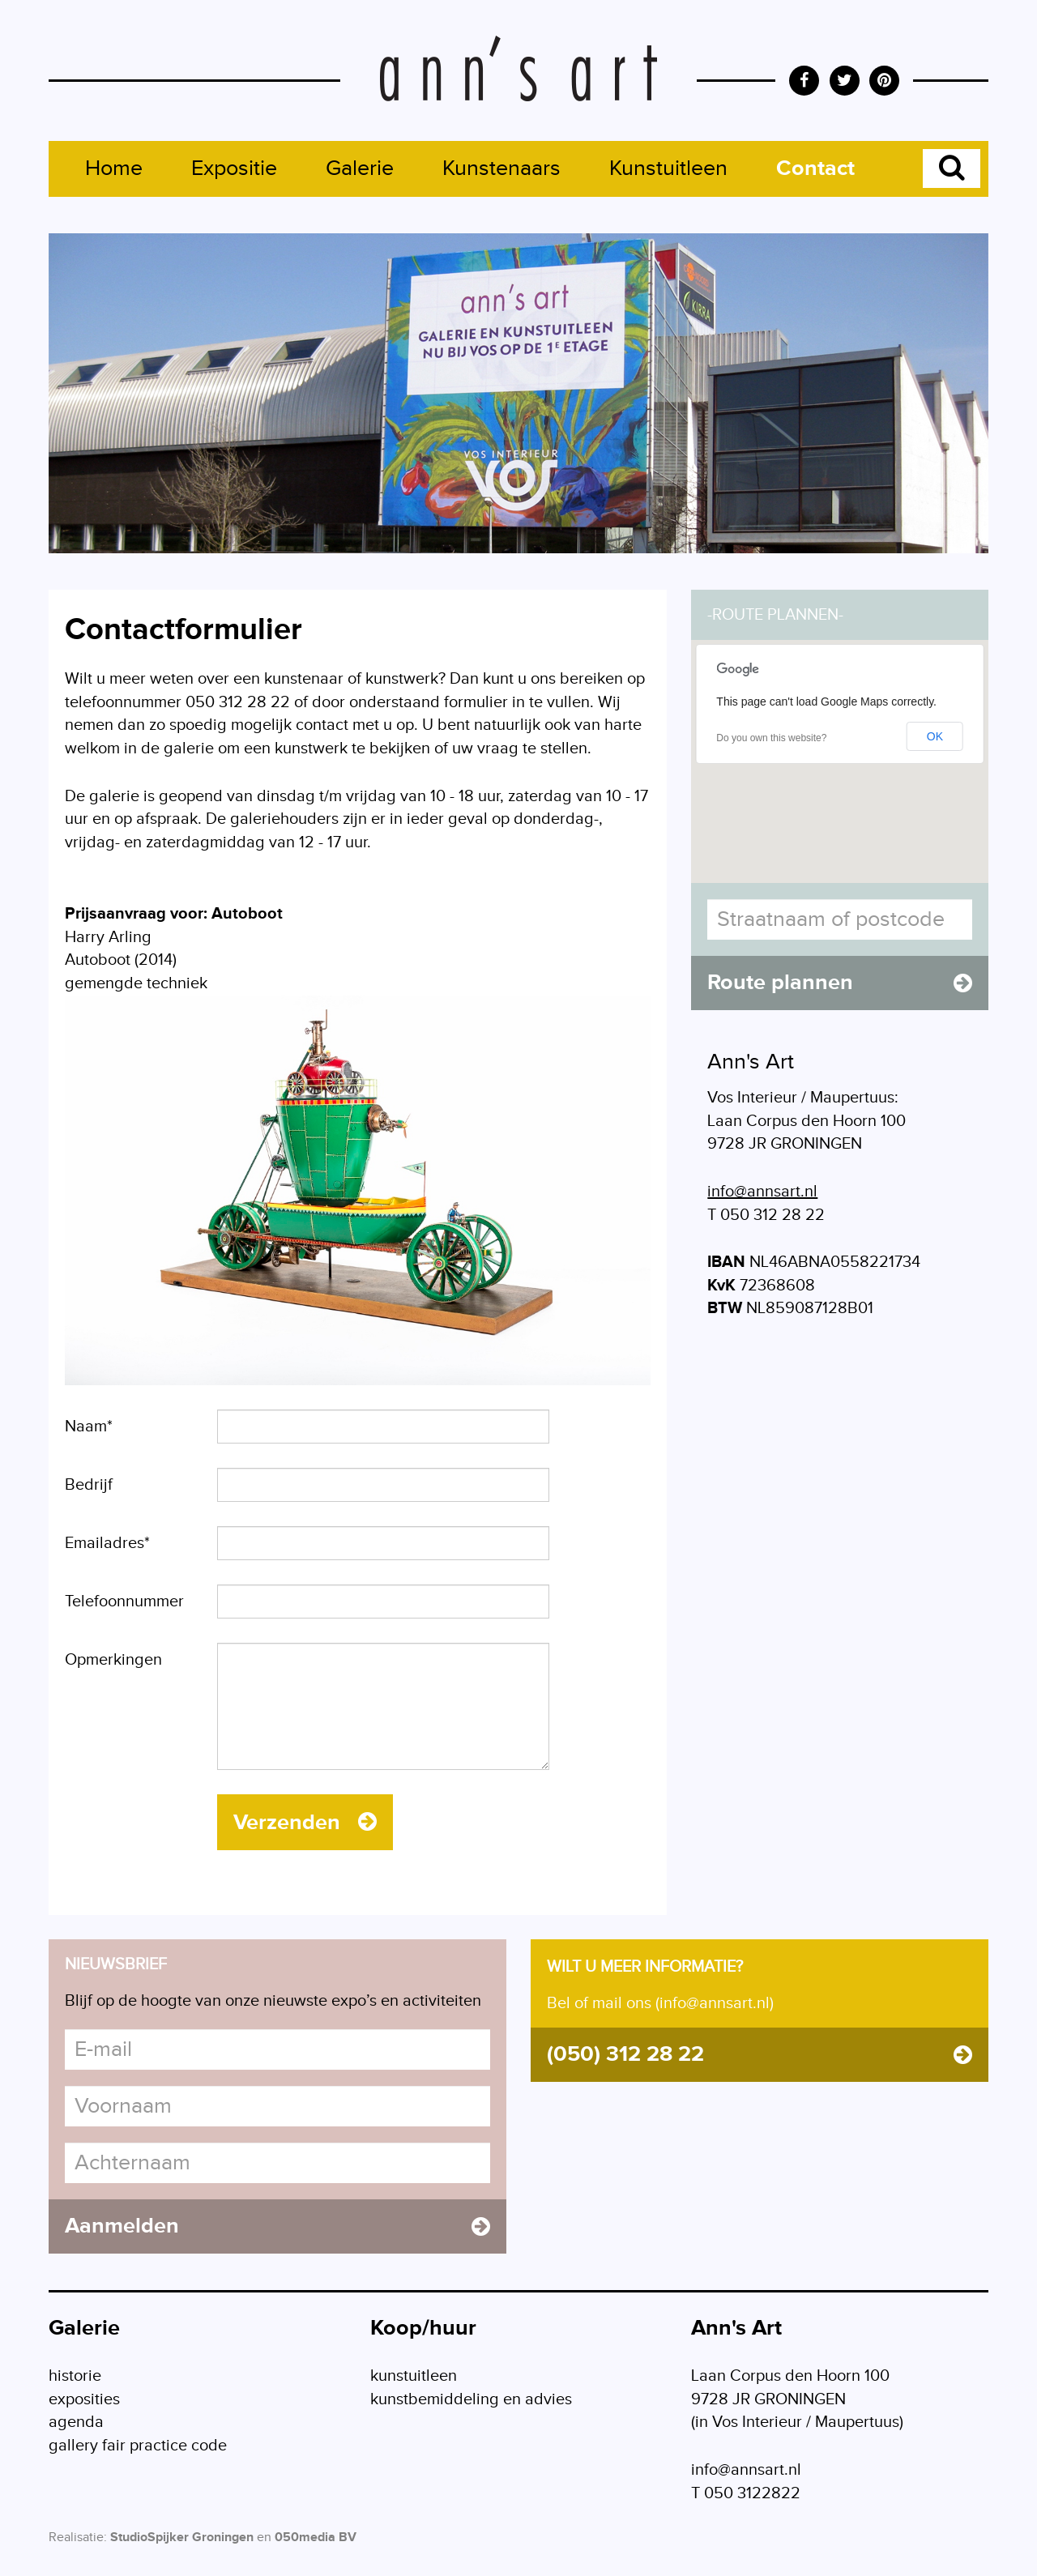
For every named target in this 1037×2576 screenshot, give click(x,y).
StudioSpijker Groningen (182, 2537)
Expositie (234, 168)
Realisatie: (78, 2537)
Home (114, 168)
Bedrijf (89, 1485)
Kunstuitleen (668, 168)
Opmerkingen (113, 1660)
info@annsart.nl (762, 1191)
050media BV (315, 2537)
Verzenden (305, 1823)
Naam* (89, 1426)
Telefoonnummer (124, 1601)
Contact (815, 168)
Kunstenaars (501, 168)
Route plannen (839, 983)
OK (935, 736)
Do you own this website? (771, 738)
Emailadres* (107, 1543)
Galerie (360, 168)
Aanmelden (277, 2226)
